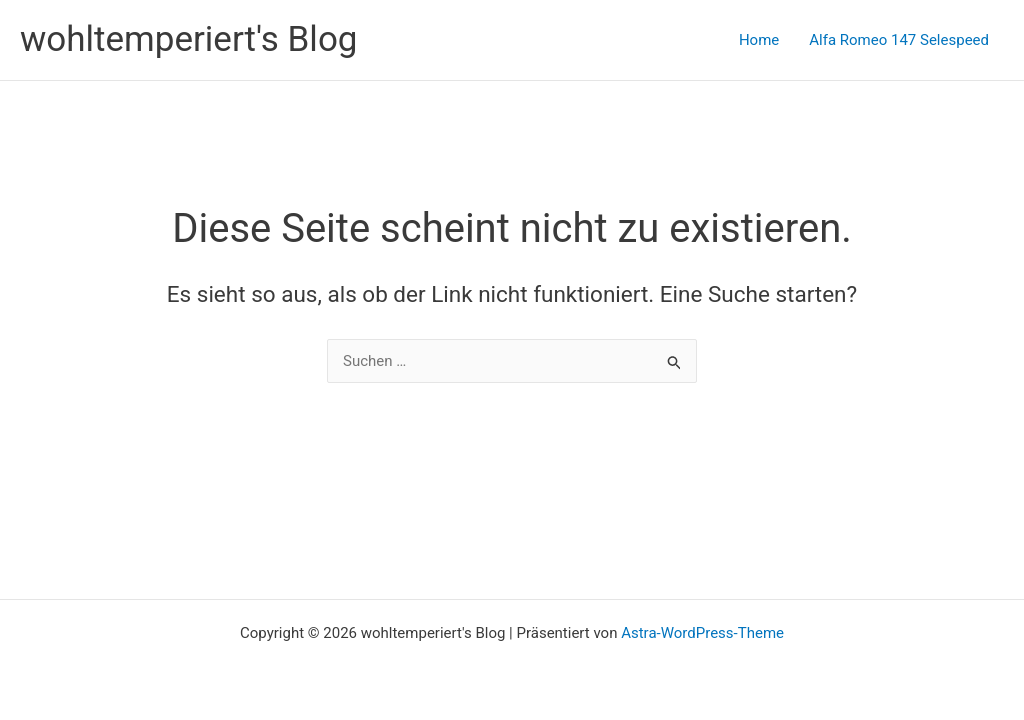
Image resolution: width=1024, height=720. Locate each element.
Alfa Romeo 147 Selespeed (899, 40)
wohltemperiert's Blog (189, 39)
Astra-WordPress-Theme (702, 633)
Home (759, 40)
